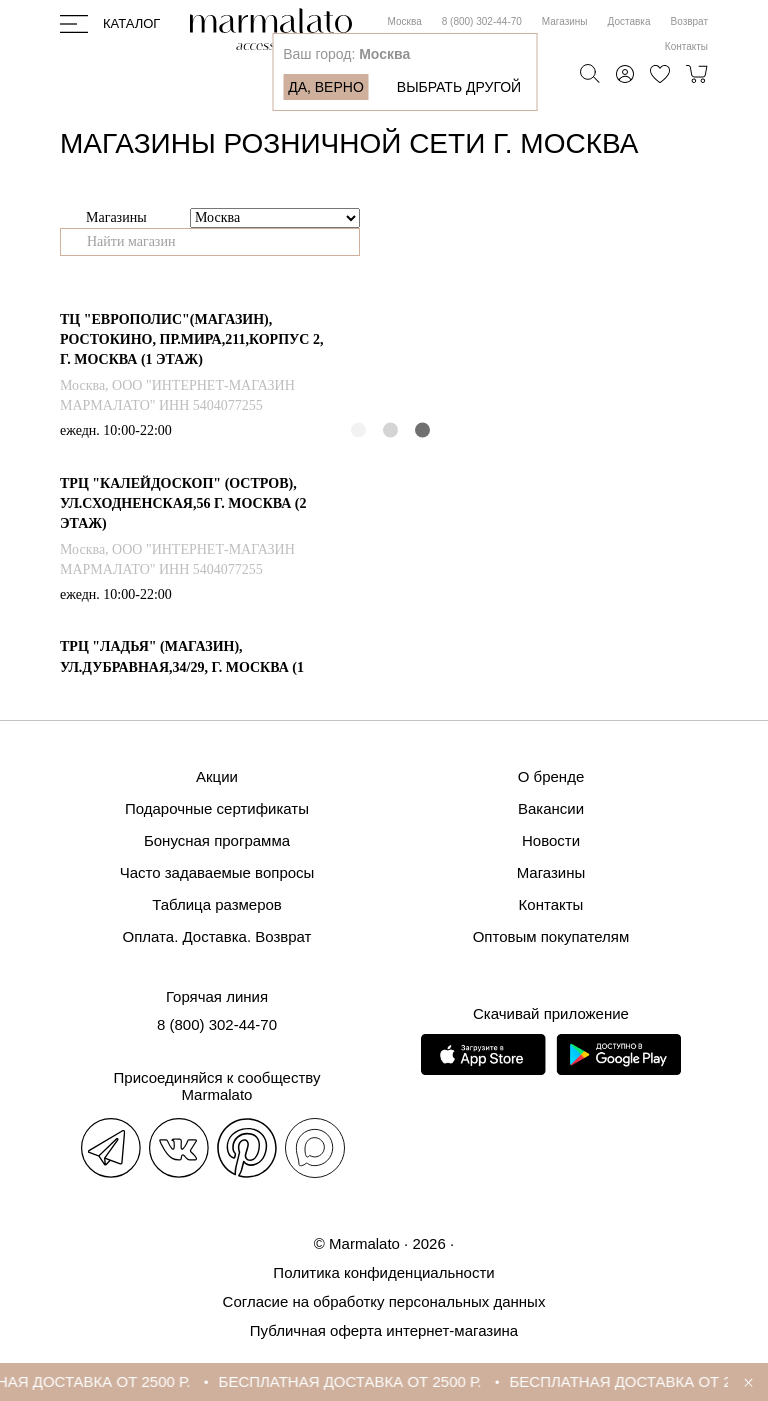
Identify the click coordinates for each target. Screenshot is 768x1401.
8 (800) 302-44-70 (482, 21)
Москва (405, 21)
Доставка (629, 21)
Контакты (686, 46)
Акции (217, 776)
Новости (551, 840)
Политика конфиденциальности (383, 1272)
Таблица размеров (217, 904)
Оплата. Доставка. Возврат (217, 936)
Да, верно (326, 87)
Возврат (690, 21)
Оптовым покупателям (551, 936)
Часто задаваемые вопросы (217, 872)
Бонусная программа (217, 840)
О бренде (551, 776)
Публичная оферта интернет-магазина (384, 1330)
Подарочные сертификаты (217, 808)
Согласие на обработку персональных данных (384, 1301)
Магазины (565, 21)
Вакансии (551, 808)
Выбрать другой (459, 87)
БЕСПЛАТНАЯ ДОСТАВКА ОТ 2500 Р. (355, 1381)
